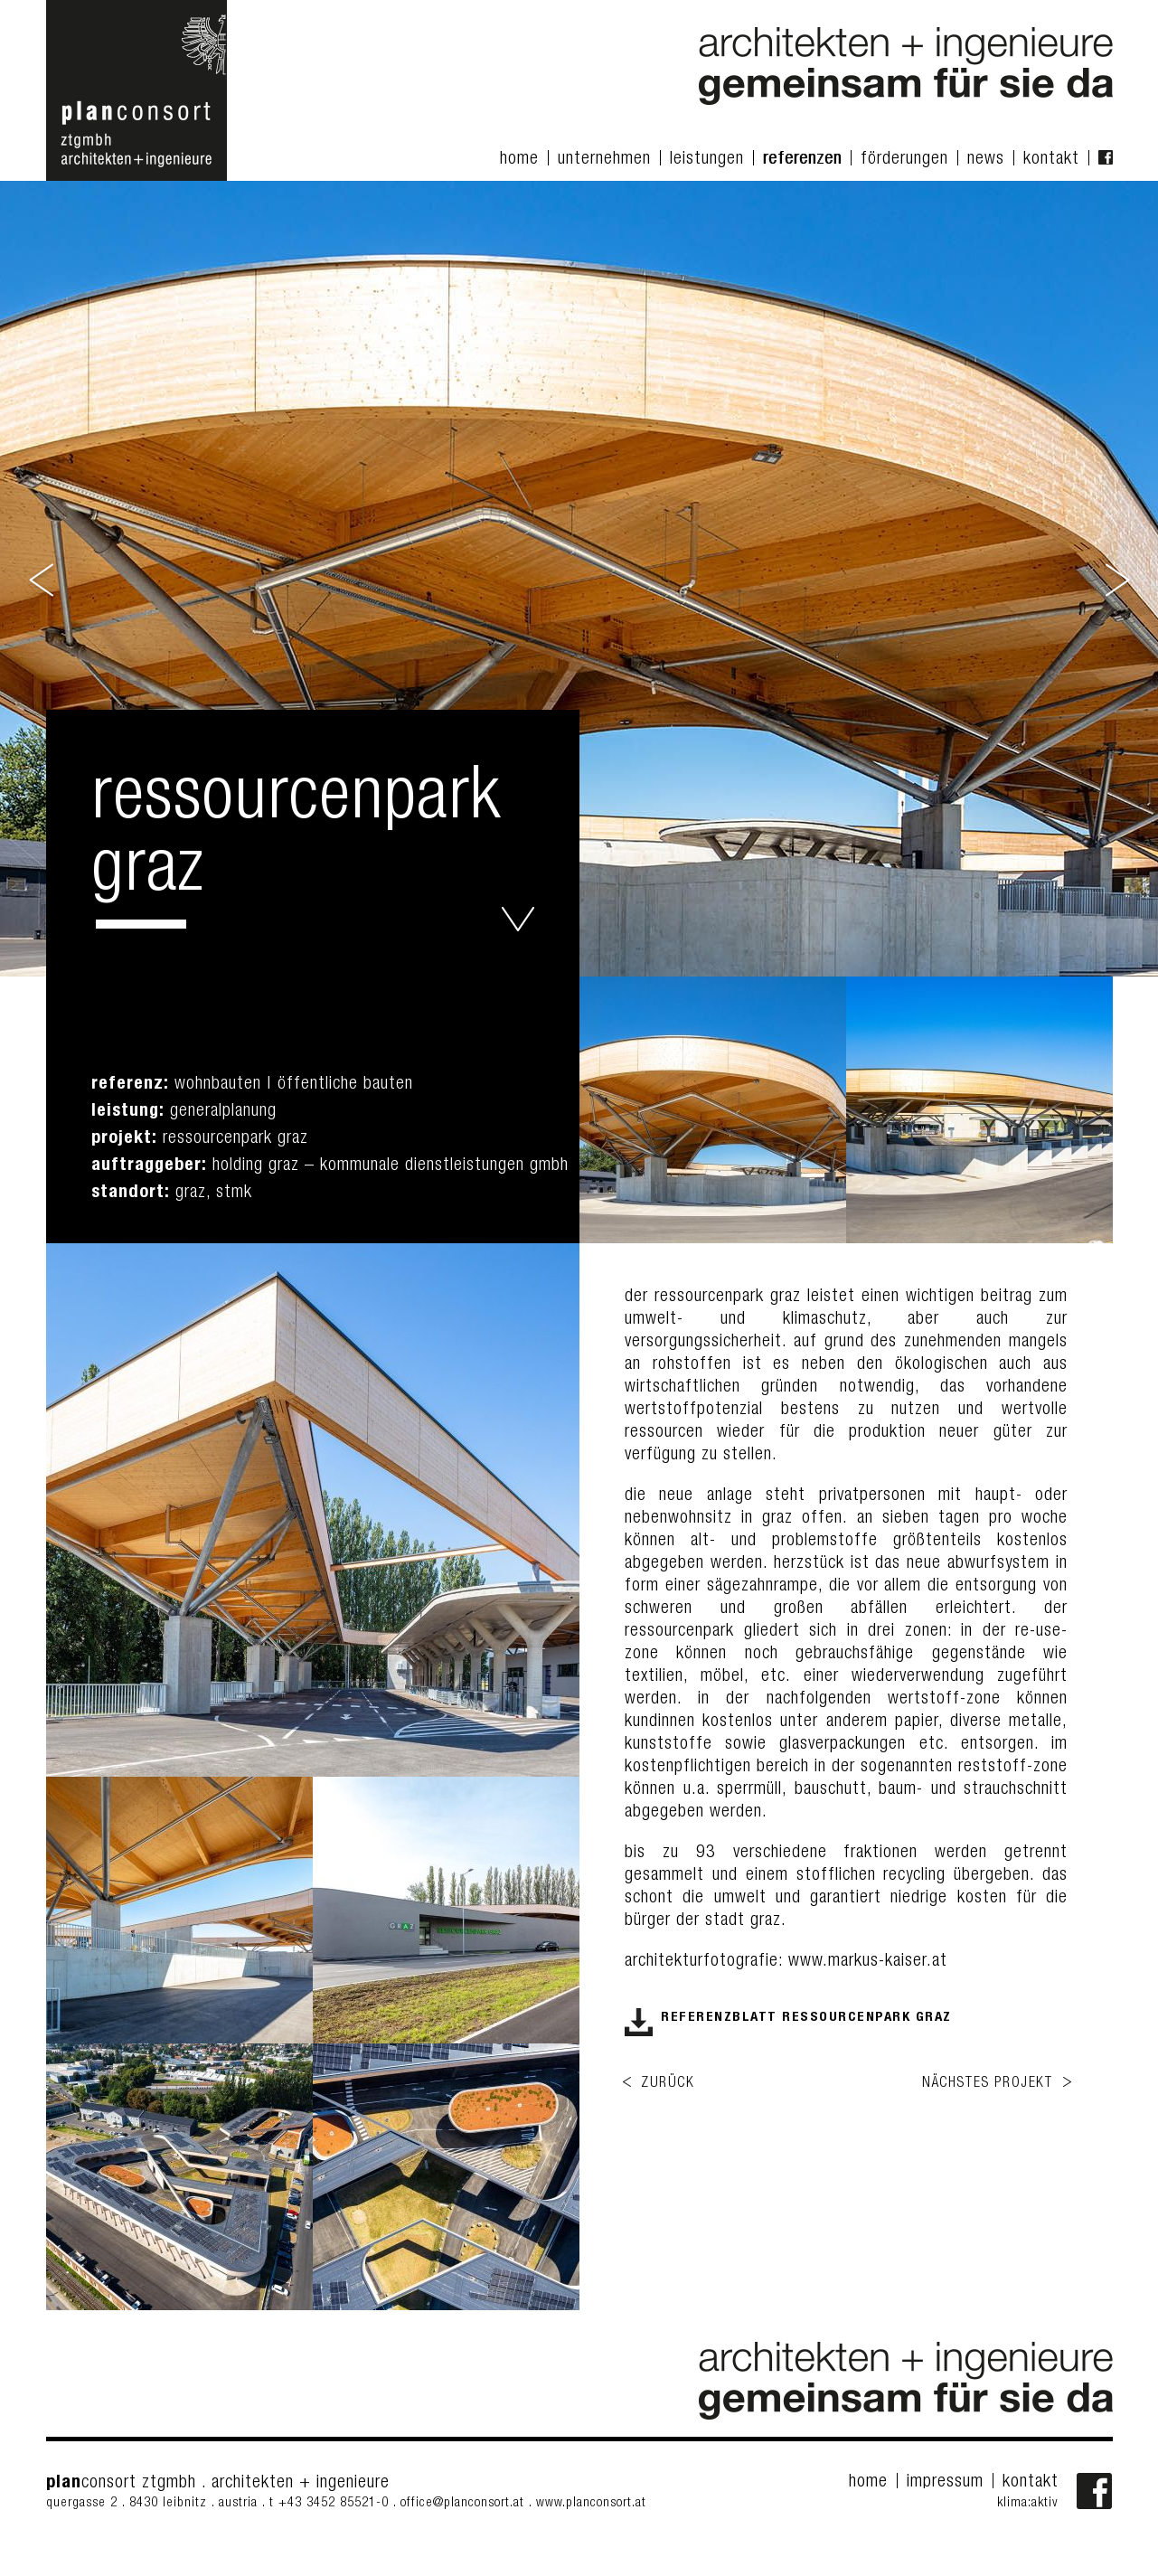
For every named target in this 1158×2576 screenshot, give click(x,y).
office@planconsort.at (462, 2503)
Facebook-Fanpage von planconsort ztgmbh (1095, 2491)
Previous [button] (43, 578)
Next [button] (1116, 578)
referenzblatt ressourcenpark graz (806, 2017)
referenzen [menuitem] (802, 160)
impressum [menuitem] (945, 2483)
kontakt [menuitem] (1051, 160)
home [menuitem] (519, 160)
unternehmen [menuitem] (604, 160)
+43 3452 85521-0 (335, 2503)
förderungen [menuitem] (904, 160)
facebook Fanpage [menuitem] (1105, 157)
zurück (668, 2084)
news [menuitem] (985, 160)
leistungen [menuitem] (707, 160)
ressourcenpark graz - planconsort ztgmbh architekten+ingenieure (518, 919)
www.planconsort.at (591, 2503)
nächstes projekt (987, 2084)
